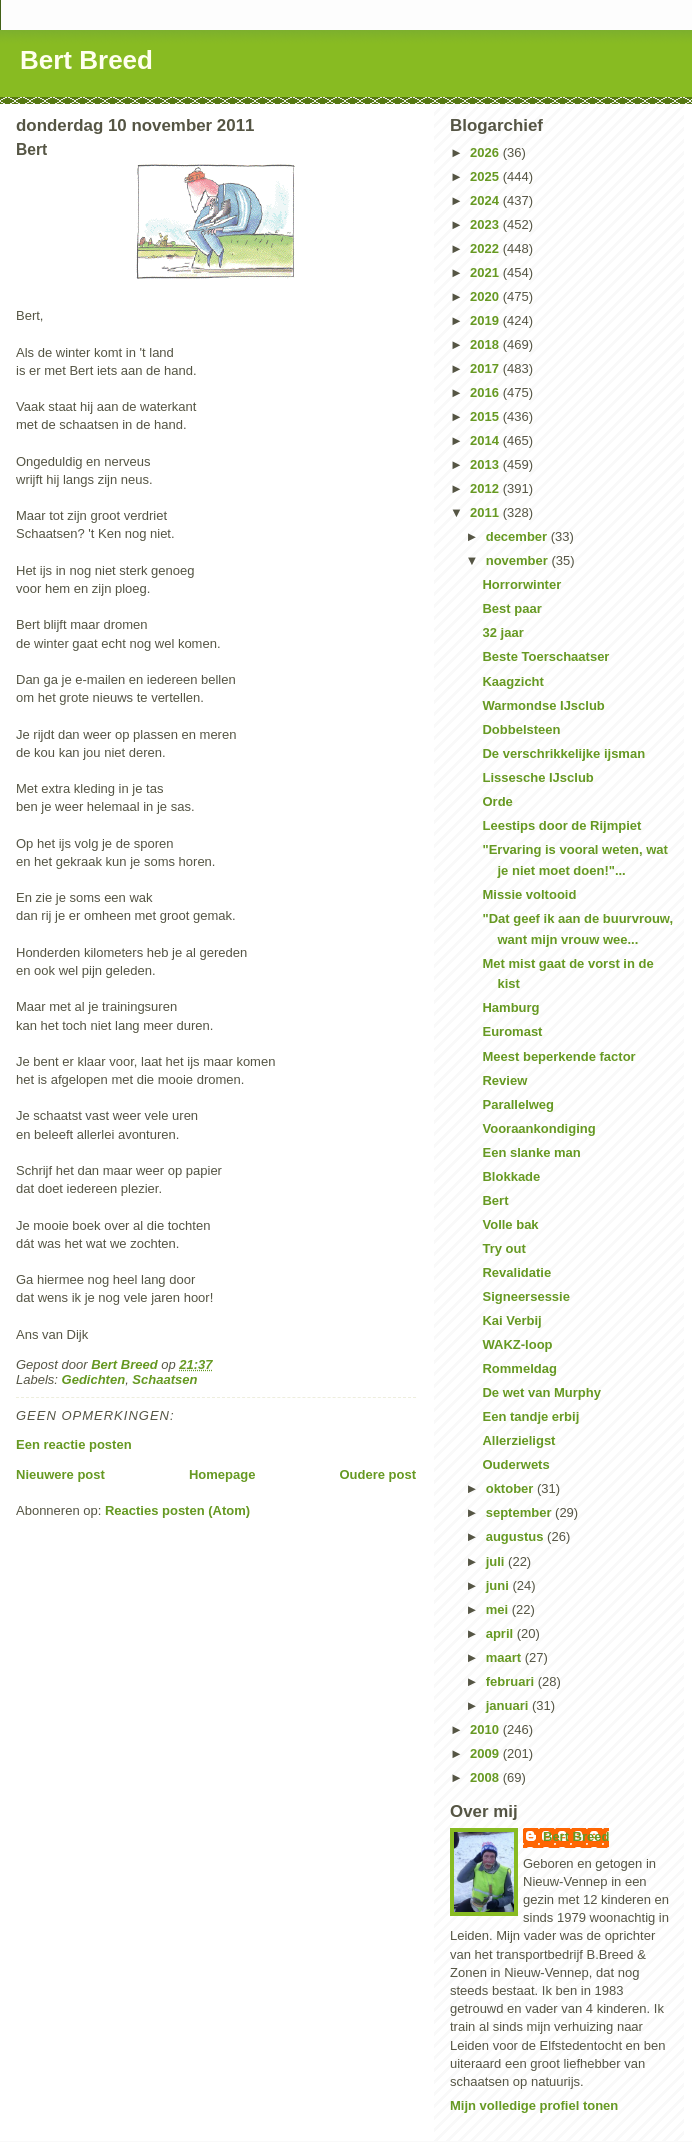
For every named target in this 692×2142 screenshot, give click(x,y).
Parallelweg (518, 1104)
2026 (486, 152)
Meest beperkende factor (558, 1056)
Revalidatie (516, 1272)
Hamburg (510, 1007)
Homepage (222, 1474)
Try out (503, 1248)
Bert (495, 1200)
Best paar (511, 608)
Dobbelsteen (521, 729)
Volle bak (510, 1224)
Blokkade (511, 1176)
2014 (486, 440)
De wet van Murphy (541, 1392)
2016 (486, 392)
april (501, 1633)
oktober (511, 1488)
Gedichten (94, 1379)
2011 (486, 512)
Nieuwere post (60, 1474)
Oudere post (377, 1474)
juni (499, 1585)
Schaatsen (164, 1379)
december (518, 536)
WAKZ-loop (517, 1344)
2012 (486, 488)
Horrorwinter (521, 584)
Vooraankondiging (538, 1128)
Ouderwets (515, 1464)
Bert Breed (86, 60)
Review (504, 1080)
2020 (486, 296)
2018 (486, 344)
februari (512, 1681)
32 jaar (502, 632)
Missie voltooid (529, 894)
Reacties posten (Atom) (177, 1510)
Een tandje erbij (530, 1416)
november (519, 560)
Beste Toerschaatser (545, 656)
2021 (486, 272)
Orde (497, 801)
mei (499, 1609)
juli (497, 1561)
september (520, 1512)
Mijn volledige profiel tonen (534, 2105)
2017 (486, 368)
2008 (486, 1777)
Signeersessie (525, 1296)
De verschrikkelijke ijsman (563, 753)
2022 (486, 248)
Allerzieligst (518, 1440)
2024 (486, 200)
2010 (486, 1729)
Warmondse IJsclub (543, 705)
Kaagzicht (512, 681)
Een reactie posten (74, 1444)
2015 (486, 416)
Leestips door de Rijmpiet (561, 825)
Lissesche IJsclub (537, 777)
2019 (486, 320)
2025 (486, 176)
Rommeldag (519, 1368)
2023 (486, 224)
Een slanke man (531, 1152)
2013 (486, 464)
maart (505, 1657)
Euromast (512, 1031)
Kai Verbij (511, 1320)
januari (509, 1705)
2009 (486, 1753)
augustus (516, 1536)
